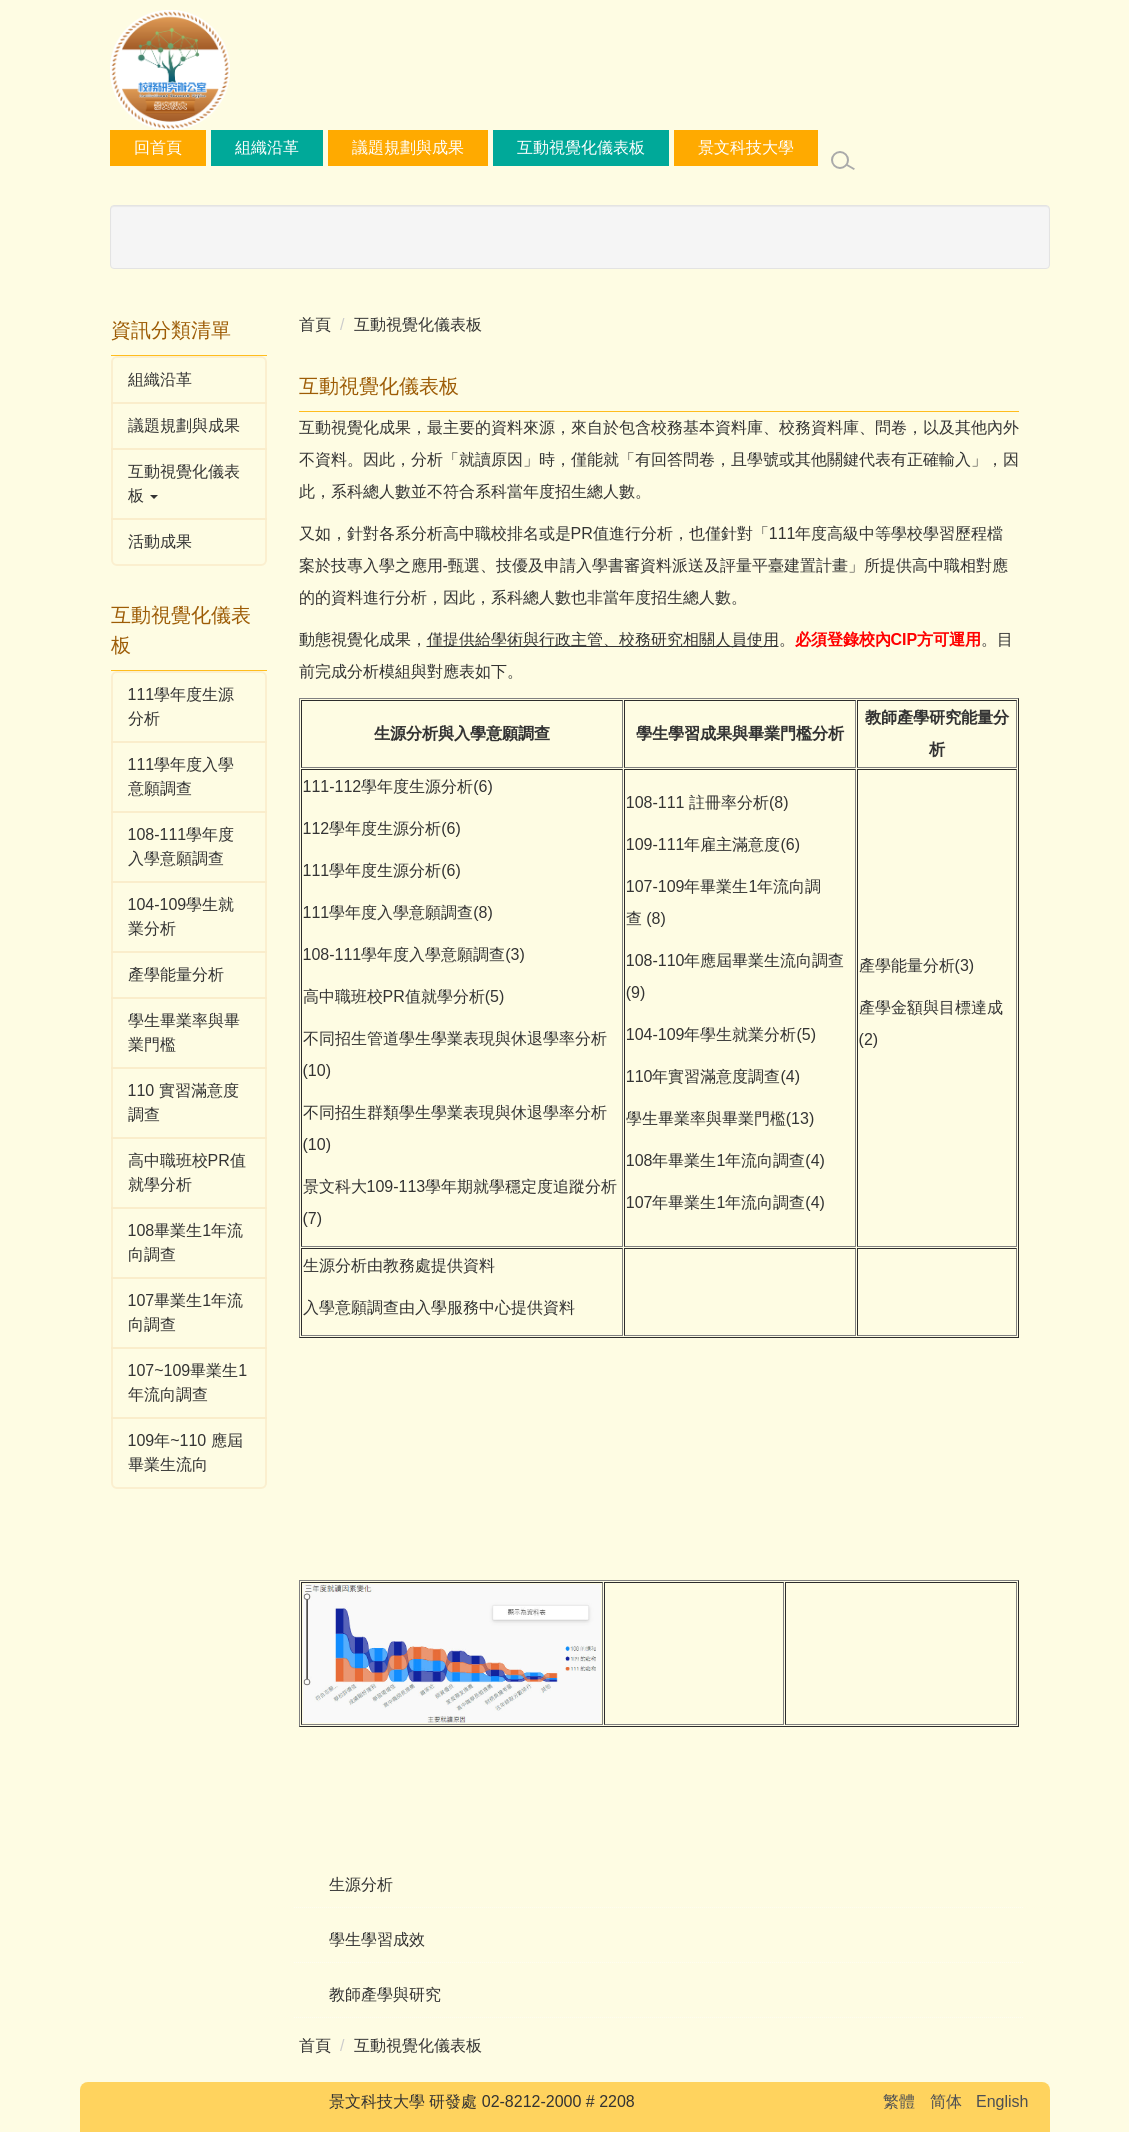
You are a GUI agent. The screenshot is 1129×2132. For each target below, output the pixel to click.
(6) (790, 844)
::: (140, 147)
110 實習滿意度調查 (183, 1102)
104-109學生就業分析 (181, 916)
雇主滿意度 (740, 844)
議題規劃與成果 (474, 147)
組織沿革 (333, 147)
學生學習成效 (377, 1939)
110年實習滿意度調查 (703, 1076)
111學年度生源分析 (181, 706)
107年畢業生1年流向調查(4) (725, 1202)
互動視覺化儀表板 (647, 147)
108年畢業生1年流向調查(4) (725, 1160)
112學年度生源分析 (404, 786)
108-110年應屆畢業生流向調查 (735, 960)
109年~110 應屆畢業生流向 (185, 1452)
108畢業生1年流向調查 (186, 1242)
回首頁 (224, 147)
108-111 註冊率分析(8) (707, 802)
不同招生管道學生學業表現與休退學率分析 (455, 1038)
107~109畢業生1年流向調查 (188, 1382)
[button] (189, 484)
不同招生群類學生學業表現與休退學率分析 (455, 1112)
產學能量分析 (176, 974)
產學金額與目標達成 (931, 1007)
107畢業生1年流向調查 (186, 1312)
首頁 (315, 324)
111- (319, 786)
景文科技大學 (812, 147)
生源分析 (361, 1884)
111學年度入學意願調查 (181, 776)
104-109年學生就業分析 (711, 1034)
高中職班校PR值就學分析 (187, 1172)
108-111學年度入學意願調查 (181, 846)
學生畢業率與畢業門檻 (184, 1032)
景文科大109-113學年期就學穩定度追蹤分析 (460, 1186)
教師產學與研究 (385, 1994)
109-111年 (663, 844)
